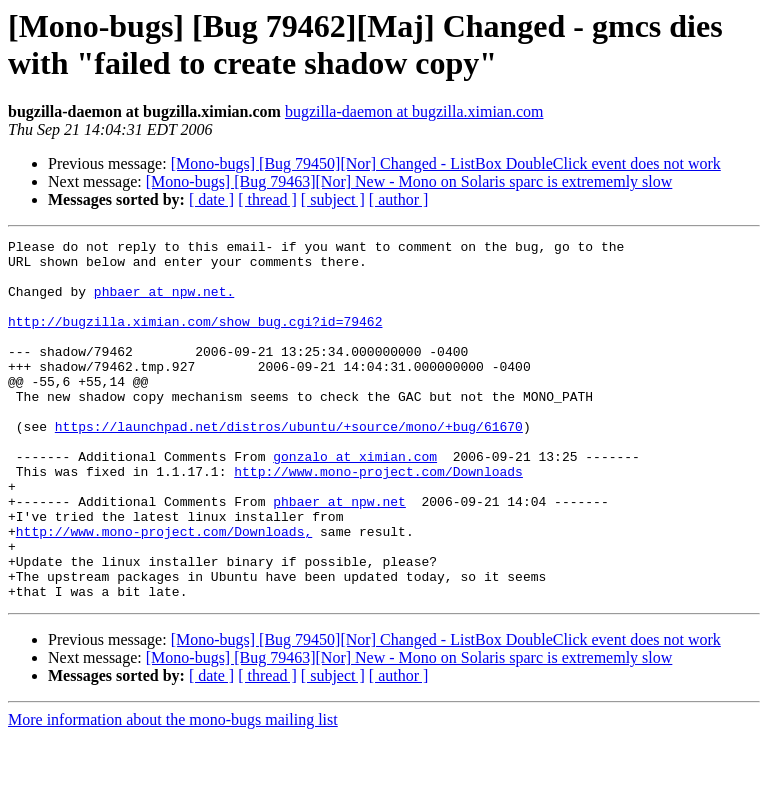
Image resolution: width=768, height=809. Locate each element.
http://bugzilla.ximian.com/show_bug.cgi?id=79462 (195, 339)
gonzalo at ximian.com (355, 501)
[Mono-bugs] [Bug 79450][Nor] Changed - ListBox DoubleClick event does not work (446, 163)
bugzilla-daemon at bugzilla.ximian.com (414, 111)
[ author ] (399, 199)
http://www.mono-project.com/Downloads (378, 519)
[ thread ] (267, 199)
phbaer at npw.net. (164, 303)
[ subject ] (333, 199)
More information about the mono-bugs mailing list (173, 791)
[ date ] (211, 199)
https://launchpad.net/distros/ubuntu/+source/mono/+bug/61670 (289, 465)
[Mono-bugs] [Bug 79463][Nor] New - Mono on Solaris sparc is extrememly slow (409, 181)
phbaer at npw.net (339, 555)
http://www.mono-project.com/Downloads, (164, 591)
